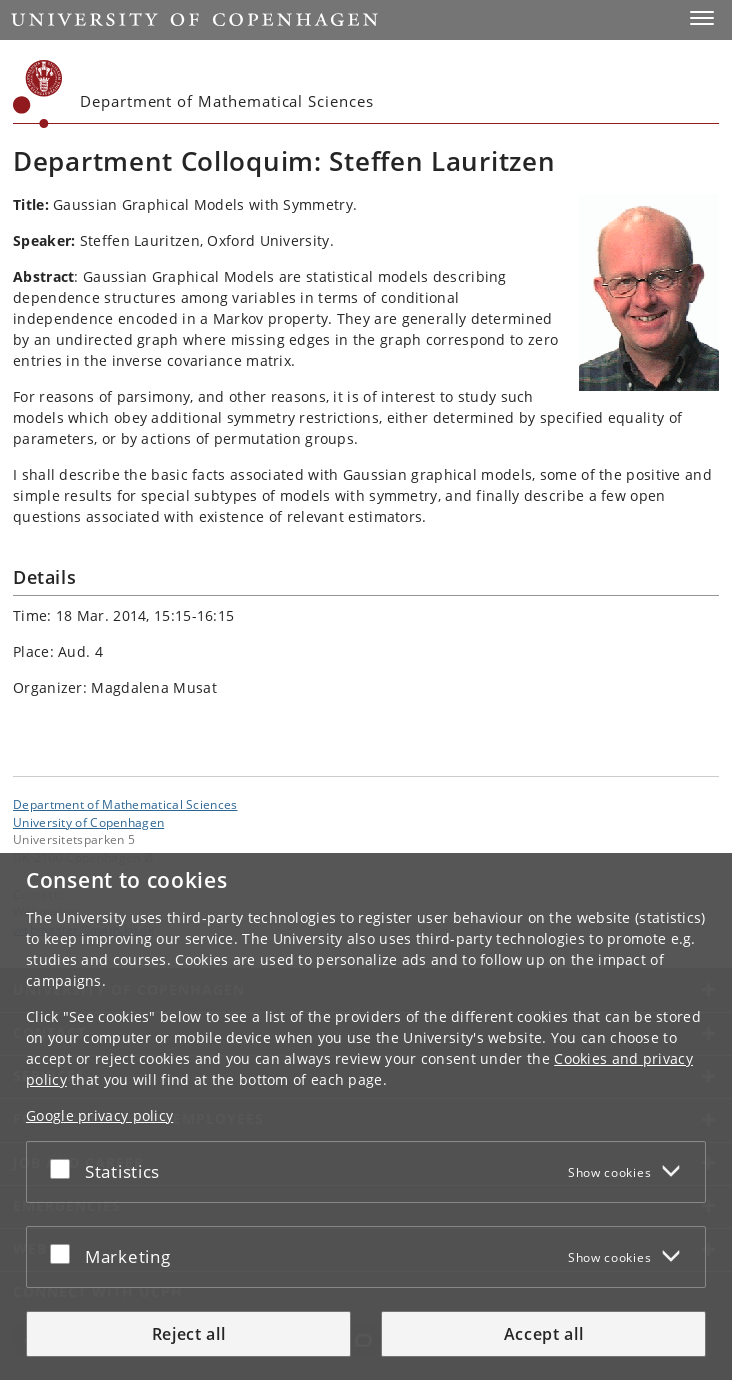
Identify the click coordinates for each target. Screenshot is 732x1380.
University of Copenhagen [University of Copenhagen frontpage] (88, 822)
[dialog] (366, 1116)
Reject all (189, 1334)
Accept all (544, 1334)
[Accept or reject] (65, 1168)
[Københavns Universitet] (38, 94)
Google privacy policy (99, 1115)
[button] (702, 18)
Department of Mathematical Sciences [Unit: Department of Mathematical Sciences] (125, 804)
